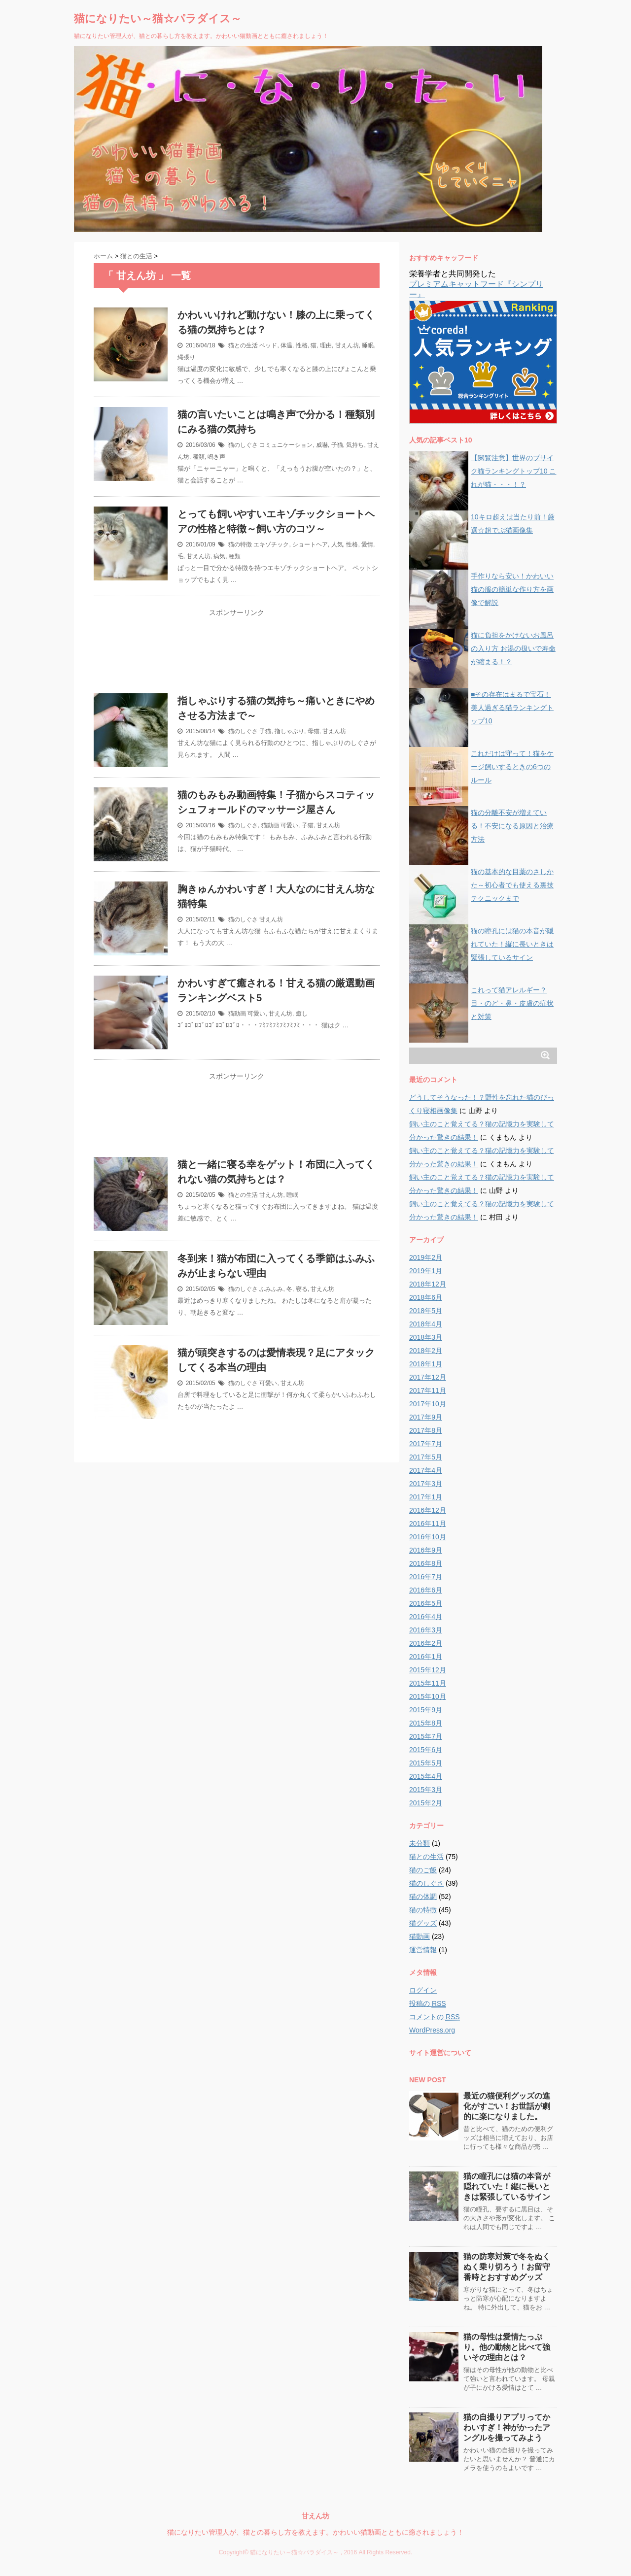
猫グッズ (423, 1923)
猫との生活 (243, 345)
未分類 (419, 1843)
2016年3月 (425, 1630)
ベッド (268, 345)
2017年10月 (427, 1404)
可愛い (289, 825)
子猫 (337, 444)
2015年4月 (425, 1776)
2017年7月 (425, 1444)
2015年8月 (425, 1723)
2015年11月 (427, 1683)
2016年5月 (425, 1603)
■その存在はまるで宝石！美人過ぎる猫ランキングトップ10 (512, 707)
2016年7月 (425, 1577)
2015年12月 (427, 1670)
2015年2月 (425, 1803)
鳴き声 (216, 456)
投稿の (427, 2004)
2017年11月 (427, 1390)
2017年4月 (425, 1470)
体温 (286, 345)
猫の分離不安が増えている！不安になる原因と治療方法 (512, 826)
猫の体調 (423, 1896)
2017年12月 (427, 1377)
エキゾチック (271, 544)
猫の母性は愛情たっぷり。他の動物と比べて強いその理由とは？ (506, 2347)
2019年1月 (425, 1271)
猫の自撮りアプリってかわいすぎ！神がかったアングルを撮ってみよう (506, 2427)
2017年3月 (425, 1484)
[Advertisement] (237, 657)
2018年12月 (427, 1284)
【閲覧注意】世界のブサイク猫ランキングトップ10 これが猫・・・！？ (513, 471)
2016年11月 (427, 1523)
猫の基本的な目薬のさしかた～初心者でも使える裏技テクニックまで (512, 885)
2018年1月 (425, 1364)
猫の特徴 (240, 544)
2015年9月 (425, 1710)
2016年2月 (425, 1643)
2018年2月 (425, 1351)
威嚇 (322, 444)
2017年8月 (425, 1430)
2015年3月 (425, 1790)
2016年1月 (425, 1657)
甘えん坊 (347, 345)
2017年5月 (425, 1457)
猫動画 (270, 825)
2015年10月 (427, 1696)
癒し (302, 1013)
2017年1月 (425, 1497)
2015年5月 (425, 1763)
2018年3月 (425, 1337)
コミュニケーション (286, 444)
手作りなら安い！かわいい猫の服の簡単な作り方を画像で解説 (512, 589)
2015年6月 (425, 1750)
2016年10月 (427, 1537)
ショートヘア (310, 544)
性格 (302, 345)
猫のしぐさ (243, 444)
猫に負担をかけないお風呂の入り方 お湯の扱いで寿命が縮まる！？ (513, 648)
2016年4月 (425, 1617)
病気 (219, 556)
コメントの (434, 2017)
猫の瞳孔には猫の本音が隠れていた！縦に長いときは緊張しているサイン (512, 944)
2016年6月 (425, 1590)
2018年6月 (425, 1297)
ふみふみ (271, 1289)
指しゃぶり (289, 731)
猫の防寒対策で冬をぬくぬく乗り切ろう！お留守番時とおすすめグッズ (506, 2266)
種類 (199, 456)
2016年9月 (425, 1550)
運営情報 (423, 1950)
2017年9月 (425, 1417)
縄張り (186, 357)
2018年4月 (425, 1324)
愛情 (367, 544)
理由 (326, 345)
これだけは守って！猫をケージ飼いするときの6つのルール (512, 766)
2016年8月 (425, 1563)
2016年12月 (427, 1510)
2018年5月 (425, 1311)
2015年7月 (425, 1736)
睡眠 (368, 345)
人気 (337, 544)
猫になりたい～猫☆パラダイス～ (158, 18)
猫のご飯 (423, 1870)
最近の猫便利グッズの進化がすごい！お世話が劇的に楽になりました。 (506, 2106)
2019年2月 (425, 1257)
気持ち (355, 444)
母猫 (313, 731)
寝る (302, 1289)
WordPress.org (432, 2030)
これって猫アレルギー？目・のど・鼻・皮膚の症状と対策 (512, 1003)
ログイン (423, 1990)
